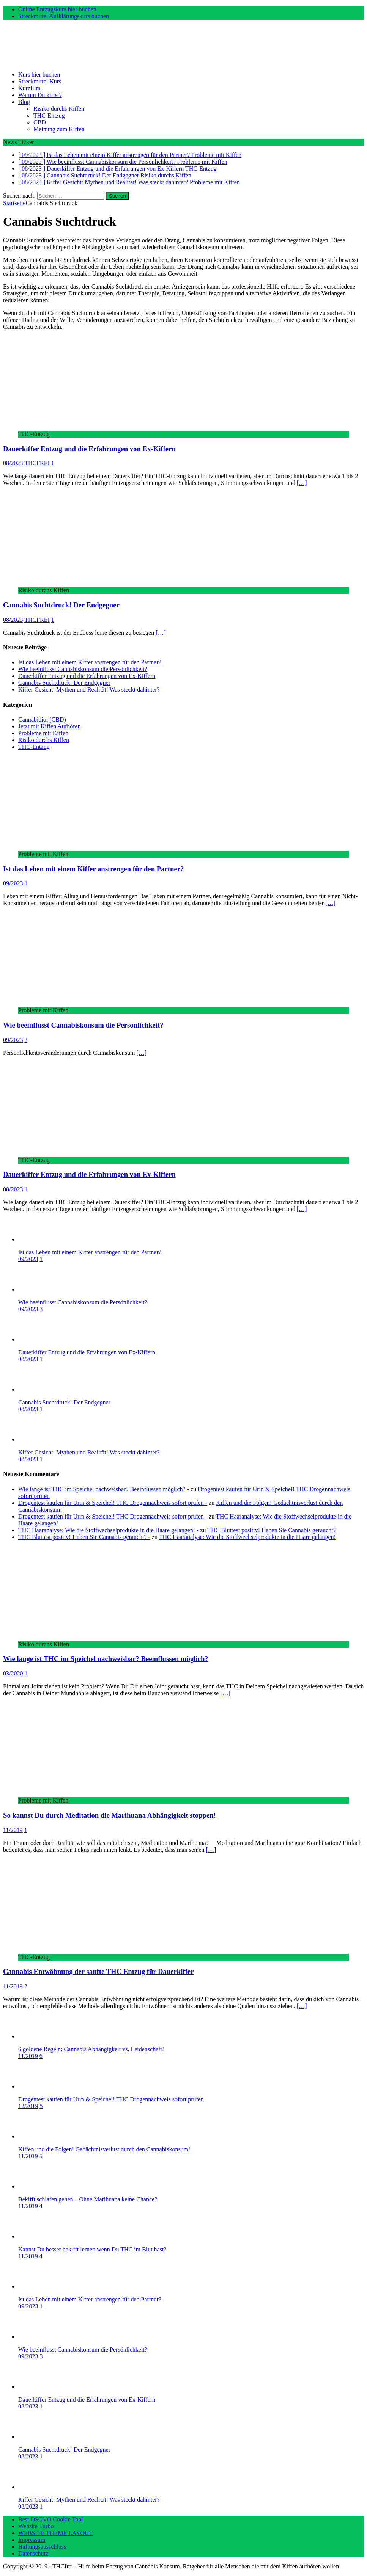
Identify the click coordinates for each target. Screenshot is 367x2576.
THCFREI (37, 463)
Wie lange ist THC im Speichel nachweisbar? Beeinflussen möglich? (105, 1659)
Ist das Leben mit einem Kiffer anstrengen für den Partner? (89, 662)
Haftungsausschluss (42, 2546)
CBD (39, 122)
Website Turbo (36, 2526)
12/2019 (28, 2106)
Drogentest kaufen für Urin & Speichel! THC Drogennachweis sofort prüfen (111, 2099)
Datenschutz (33, 2553)
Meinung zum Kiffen (59, 129)
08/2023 (13, 463)
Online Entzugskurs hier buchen (57, 9)
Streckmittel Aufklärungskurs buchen (63, 16)
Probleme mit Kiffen (43, 733)
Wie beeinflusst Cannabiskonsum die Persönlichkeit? (82, 669)
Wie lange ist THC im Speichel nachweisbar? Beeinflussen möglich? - (103, 1489)
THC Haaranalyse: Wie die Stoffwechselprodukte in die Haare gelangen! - (108, 1530)
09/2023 (13, 883)
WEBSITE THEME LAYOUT (55, 2533)
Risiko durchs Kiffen (58, 108)
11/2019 (13, 1830)
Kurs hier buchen (39, 74)
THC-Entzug (49, 115)
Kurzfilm (29, 88)
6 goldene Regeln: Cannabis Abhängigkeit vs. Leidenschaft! (91, 2049)
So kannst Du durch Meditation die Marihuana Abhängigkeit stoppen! (109, 1815)
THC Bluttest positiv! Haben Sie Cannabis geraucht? (271, 1530)
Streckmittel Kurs (39, 81)
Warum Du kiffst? (40, 95)
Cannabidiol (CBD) (42, 719)
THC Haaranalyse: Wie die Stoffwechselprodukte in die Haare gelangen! (247, 1537)
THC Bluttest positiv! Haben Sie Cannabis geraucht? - (84, 1537)
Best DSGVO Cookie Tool (50, 2519)
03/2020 (13, 1673)
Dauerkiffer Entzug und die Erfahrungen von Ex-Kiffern (89, 449)
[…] (302, 483)
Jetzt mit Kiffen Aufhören (49, 726)
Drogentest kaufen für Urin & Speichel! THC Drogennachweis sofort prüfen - (112, 1503)
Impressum (31, 2540)
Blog (24, 102)
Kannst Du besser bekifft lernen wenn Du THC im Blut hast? (92, 2249)
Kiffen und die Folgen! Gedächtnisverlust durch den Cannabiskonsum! (104, 2149)
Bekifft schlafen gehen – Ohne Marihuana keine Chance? (87, 2199)
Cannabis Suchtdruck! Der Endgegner (61, 605)
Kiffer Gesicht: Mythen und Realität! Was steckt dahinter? (89, 689)
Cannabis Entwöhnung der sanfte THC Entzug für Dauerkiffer (98, 1971)
